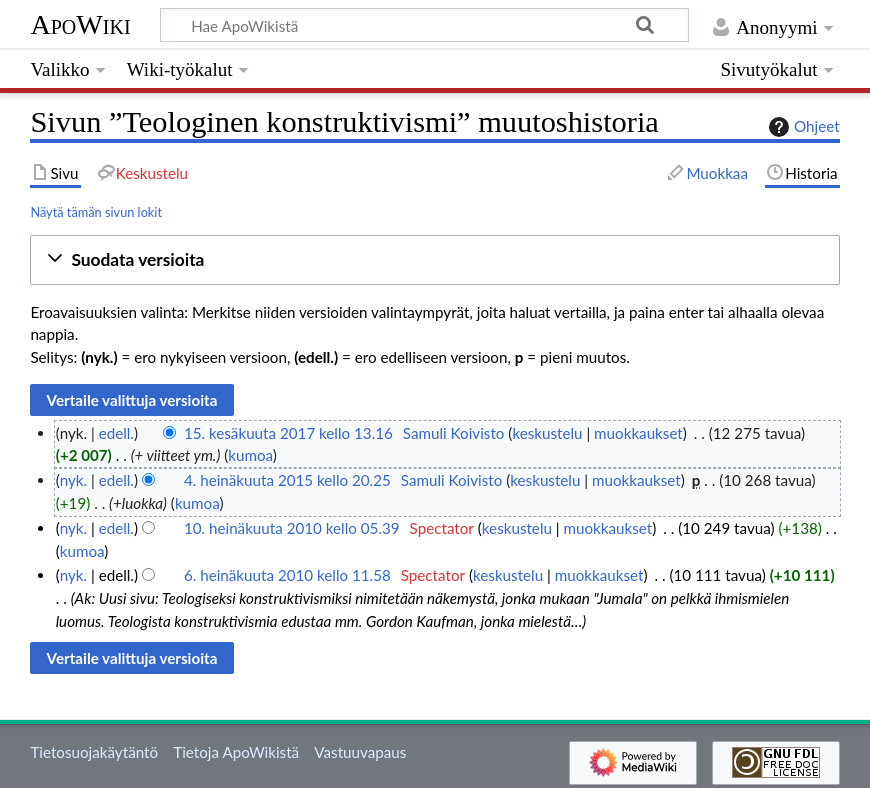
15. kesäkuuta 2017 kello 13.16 (288, 433)
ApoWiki (80, 24)
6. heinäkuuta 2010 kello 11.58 (287, 575)
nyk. (73, 480)
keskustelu (547, 433)
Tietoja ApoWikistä (236, 752)
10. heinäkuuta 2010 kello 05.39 (292, 528)
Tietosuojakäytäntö (94, 752)
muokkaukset (638, 433)
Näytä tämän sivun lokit (96, 212)
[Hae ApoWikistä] (424, 25)
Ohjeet (802, 127)
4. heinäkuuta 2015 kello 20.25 (287, 480)
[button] (434, 260)
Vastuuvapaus (360, 752)
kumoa (250, 455)
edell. (116, 433)
